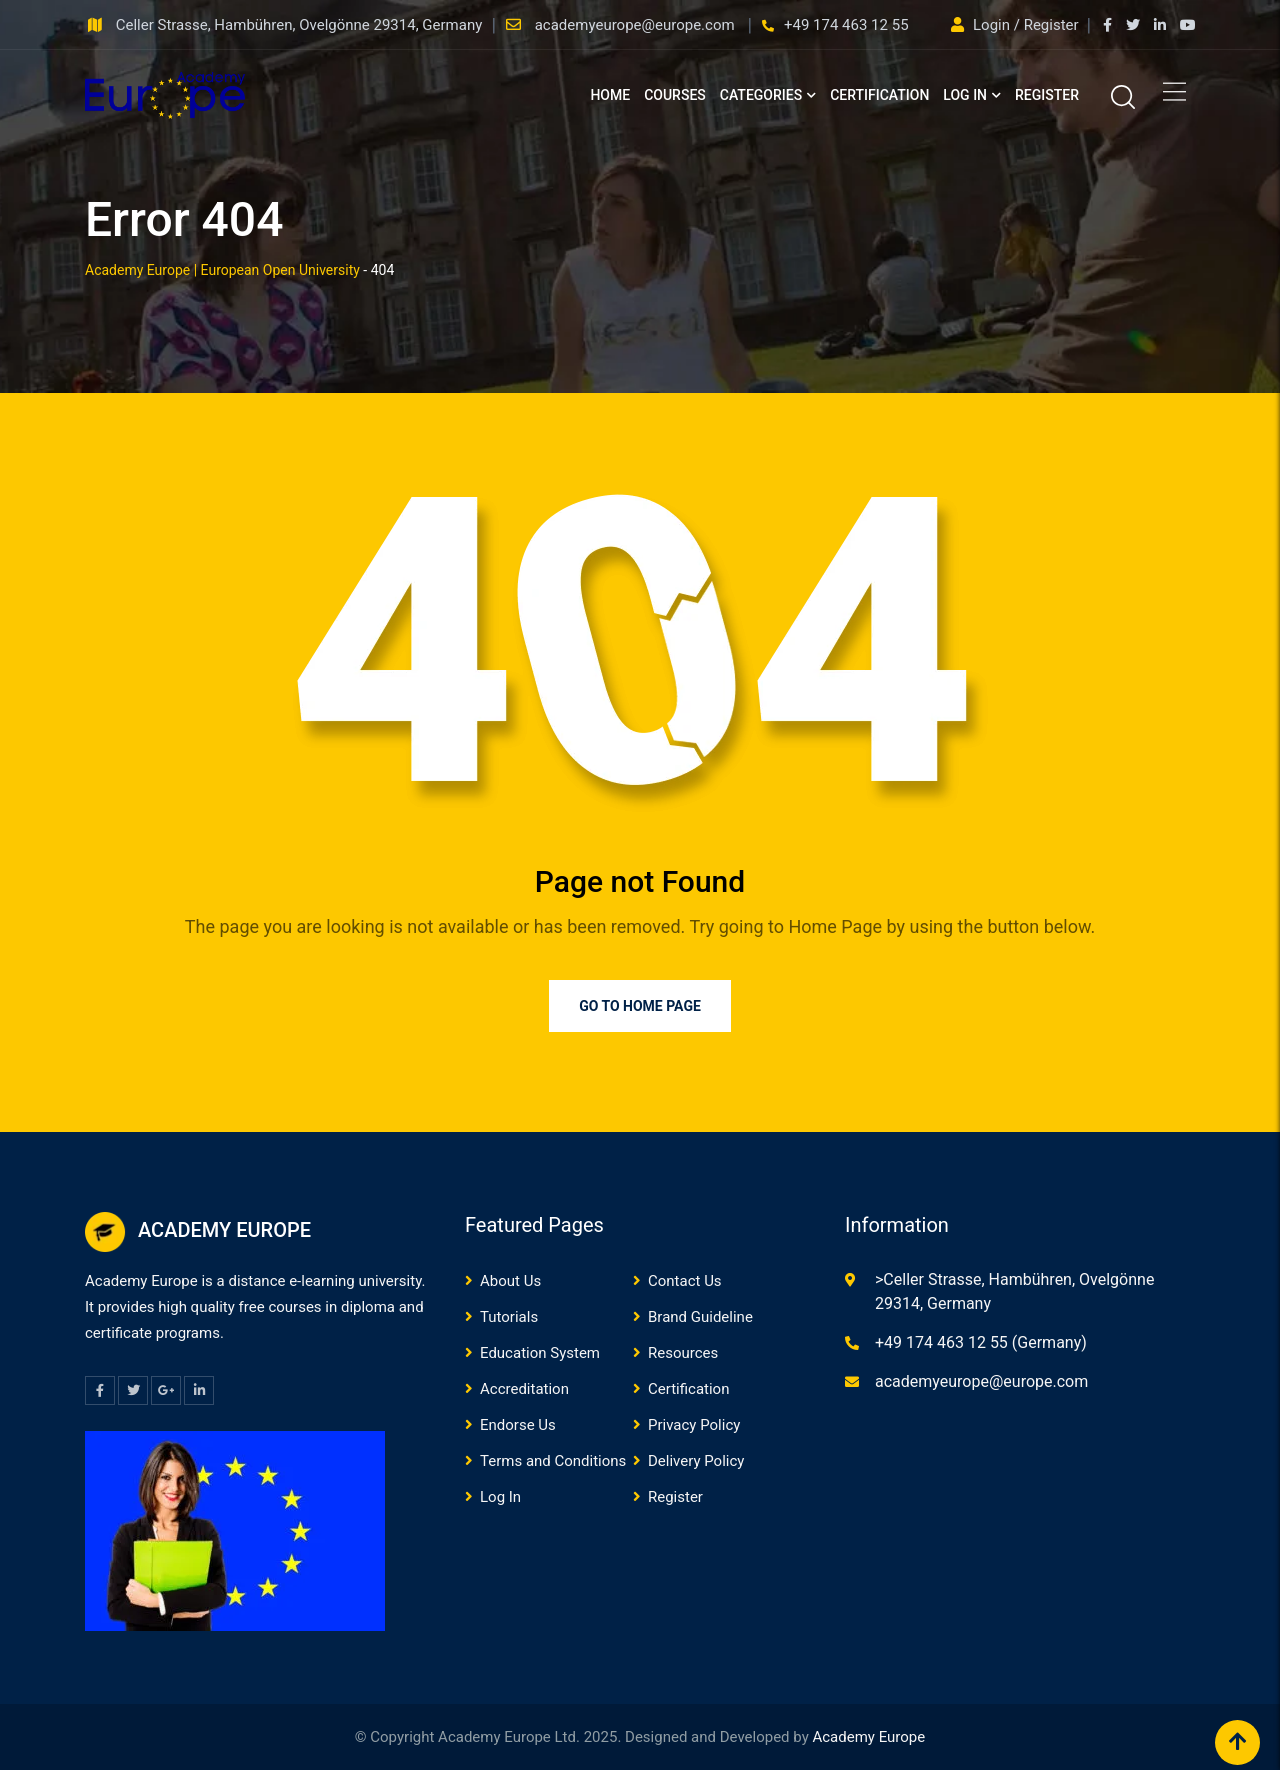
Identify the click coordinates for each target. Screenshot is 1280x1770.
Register (1047, 95)
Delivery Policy (696, 1461)
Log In (965, 95)
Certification (879, 95)
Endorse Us (518, 1425)
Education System (540, 1353)
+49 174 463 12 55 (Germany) (981, 1342)
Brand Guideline (700, 1317)
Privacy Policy (694, 1425)
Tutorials (509, 1317)
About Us (510, 1281)
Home (610, 95)
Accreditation (524, 1389)
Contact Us (685, 1281)
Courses (675, 95)
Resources (683, 1353)
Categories (761, 95)
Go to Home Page (640, 1006)
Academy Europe (868, 1737)
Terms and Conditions (553, 1461)
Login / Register (1016, 25)
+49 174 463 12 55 (846, 25)
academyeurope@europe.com (637, 25)
